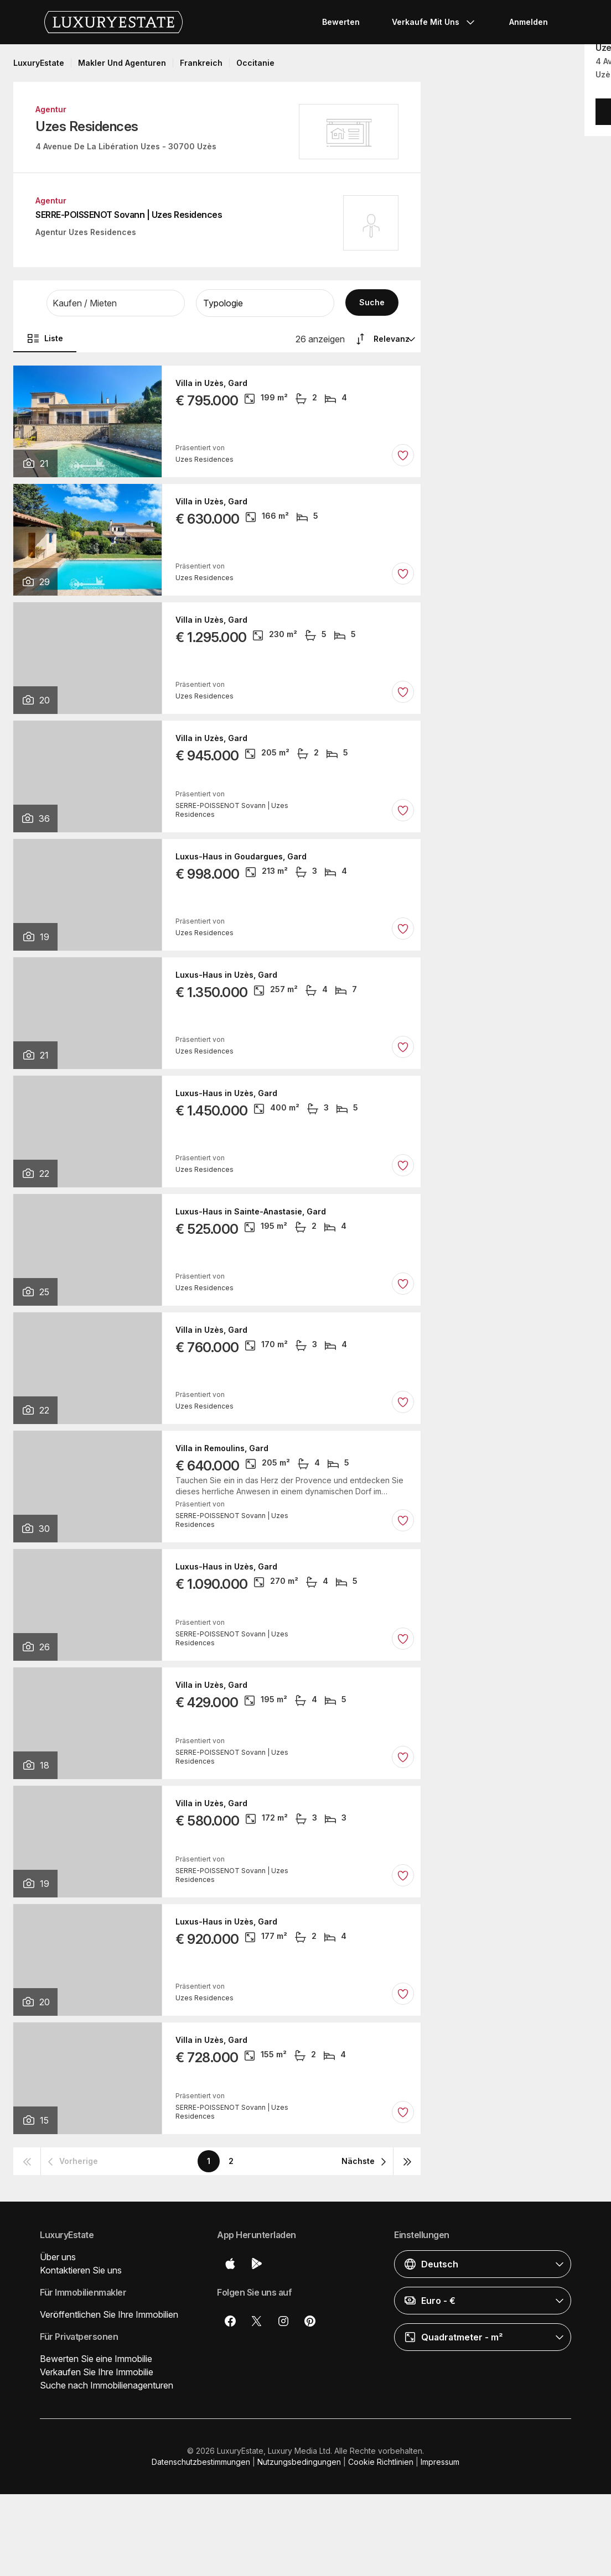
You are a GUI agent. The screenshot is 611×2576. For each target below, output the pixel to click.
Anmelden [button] (528, 22)
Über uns (58, 2256)
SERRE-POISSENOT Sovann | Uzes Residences (128, 214)
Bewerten (341, 22)
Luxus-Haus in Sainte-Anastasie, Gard (250, 1211)
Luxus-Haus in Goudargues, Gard (241, 856)
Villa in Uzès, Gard (211, 383)
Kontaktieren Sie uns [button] (81, 2270)
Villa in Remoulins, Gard (221, 1448)
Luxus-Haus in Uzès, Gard (226, 975)
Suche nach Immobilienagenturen (106, 2385)
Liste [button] (45, 338)
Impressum (440, 2462)
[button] (115, 303)
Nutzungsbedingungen (299, 2462)
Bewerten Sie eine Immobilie (96, 2358)
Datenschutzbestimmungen (201, 2462)
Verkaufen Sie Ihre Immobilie (96, 2371)
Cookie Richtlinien (380, 2462)
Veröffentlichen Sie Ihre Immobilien (109, 2314)
